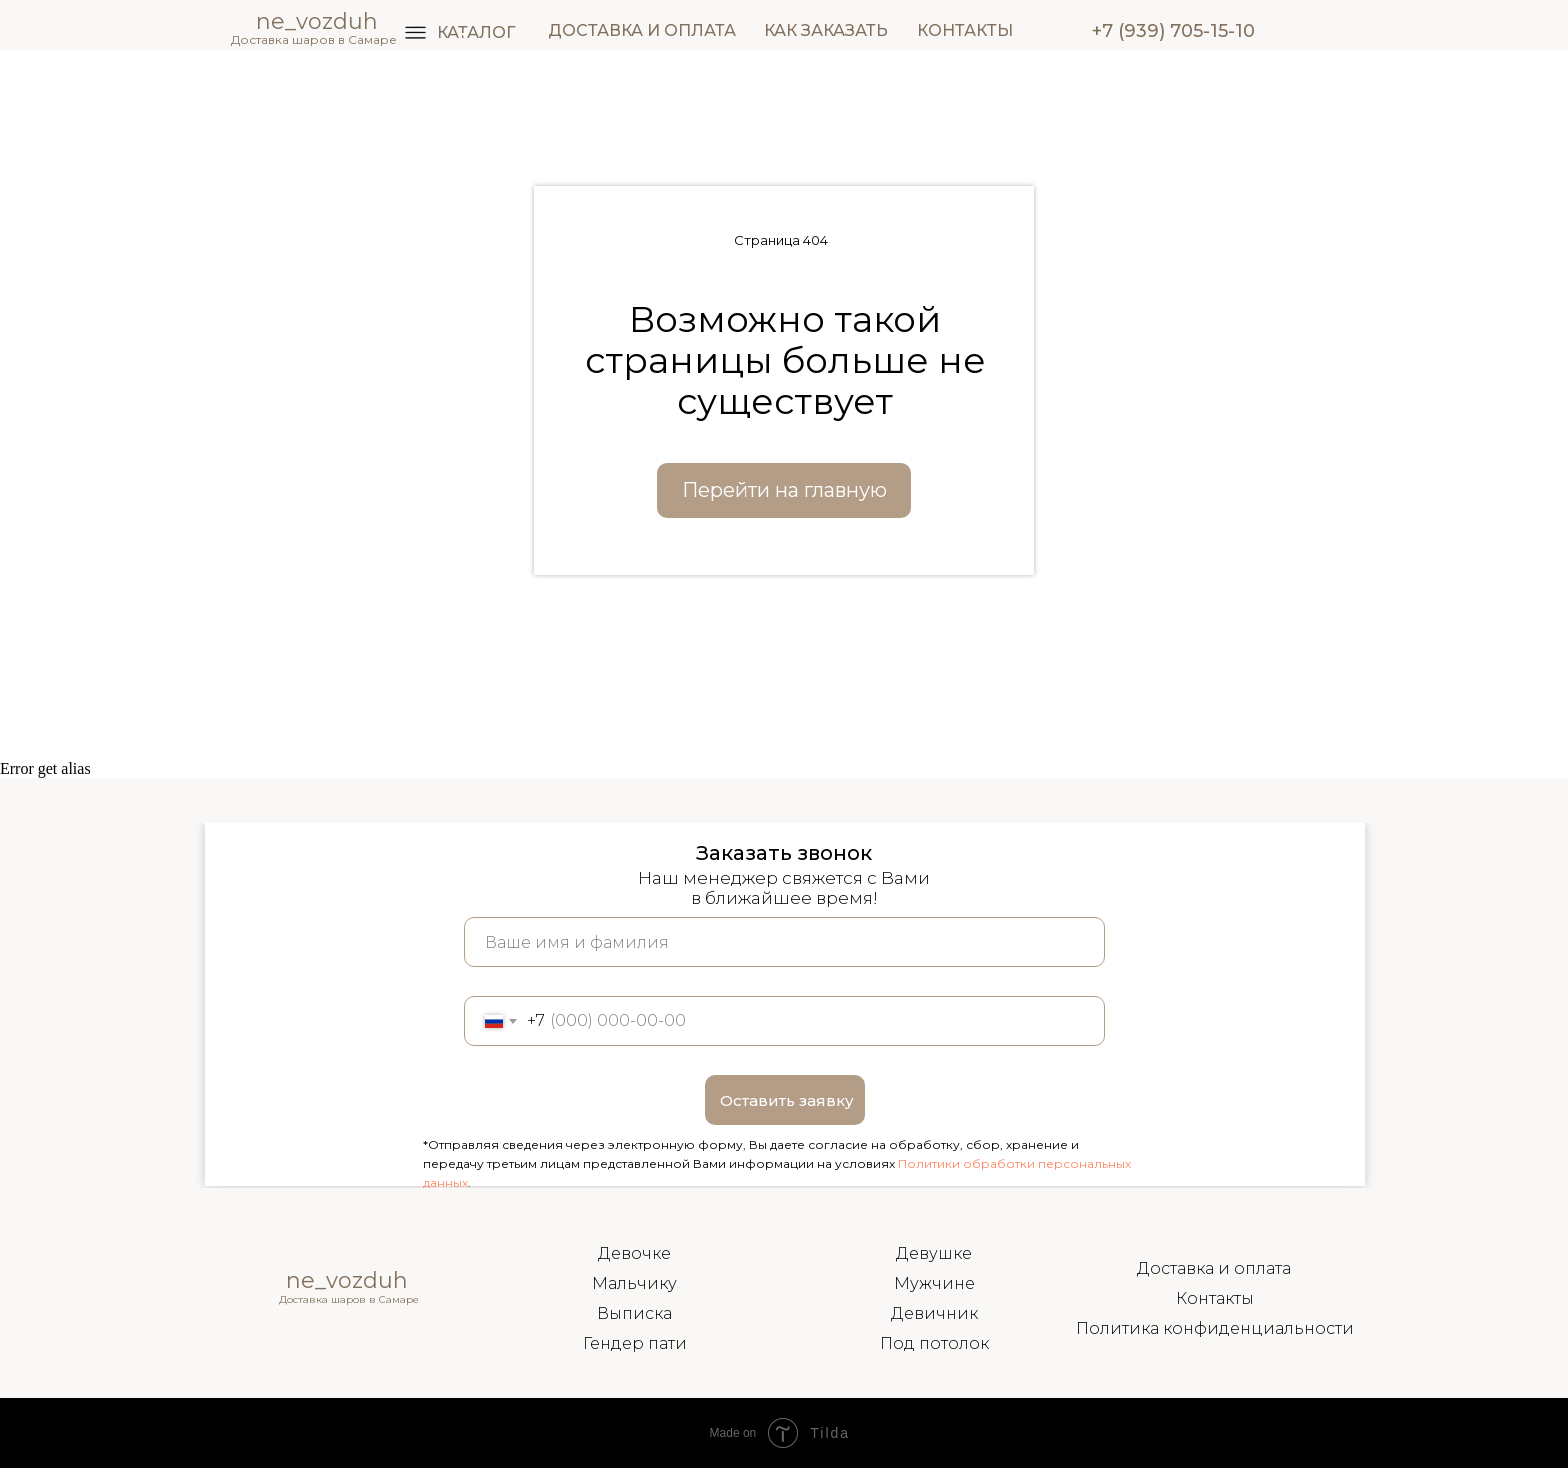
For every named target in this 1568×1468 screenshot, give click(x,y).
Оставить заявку (787, 1100)
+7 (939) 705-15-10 (1173, 31)
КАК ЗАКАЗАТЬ (826, 30)
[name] (784, 942)
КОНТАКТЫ (965, 30)
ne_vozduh (347, 1280)
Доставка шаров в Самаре (314, 39)
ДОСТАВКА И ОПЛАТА (642, 30)
